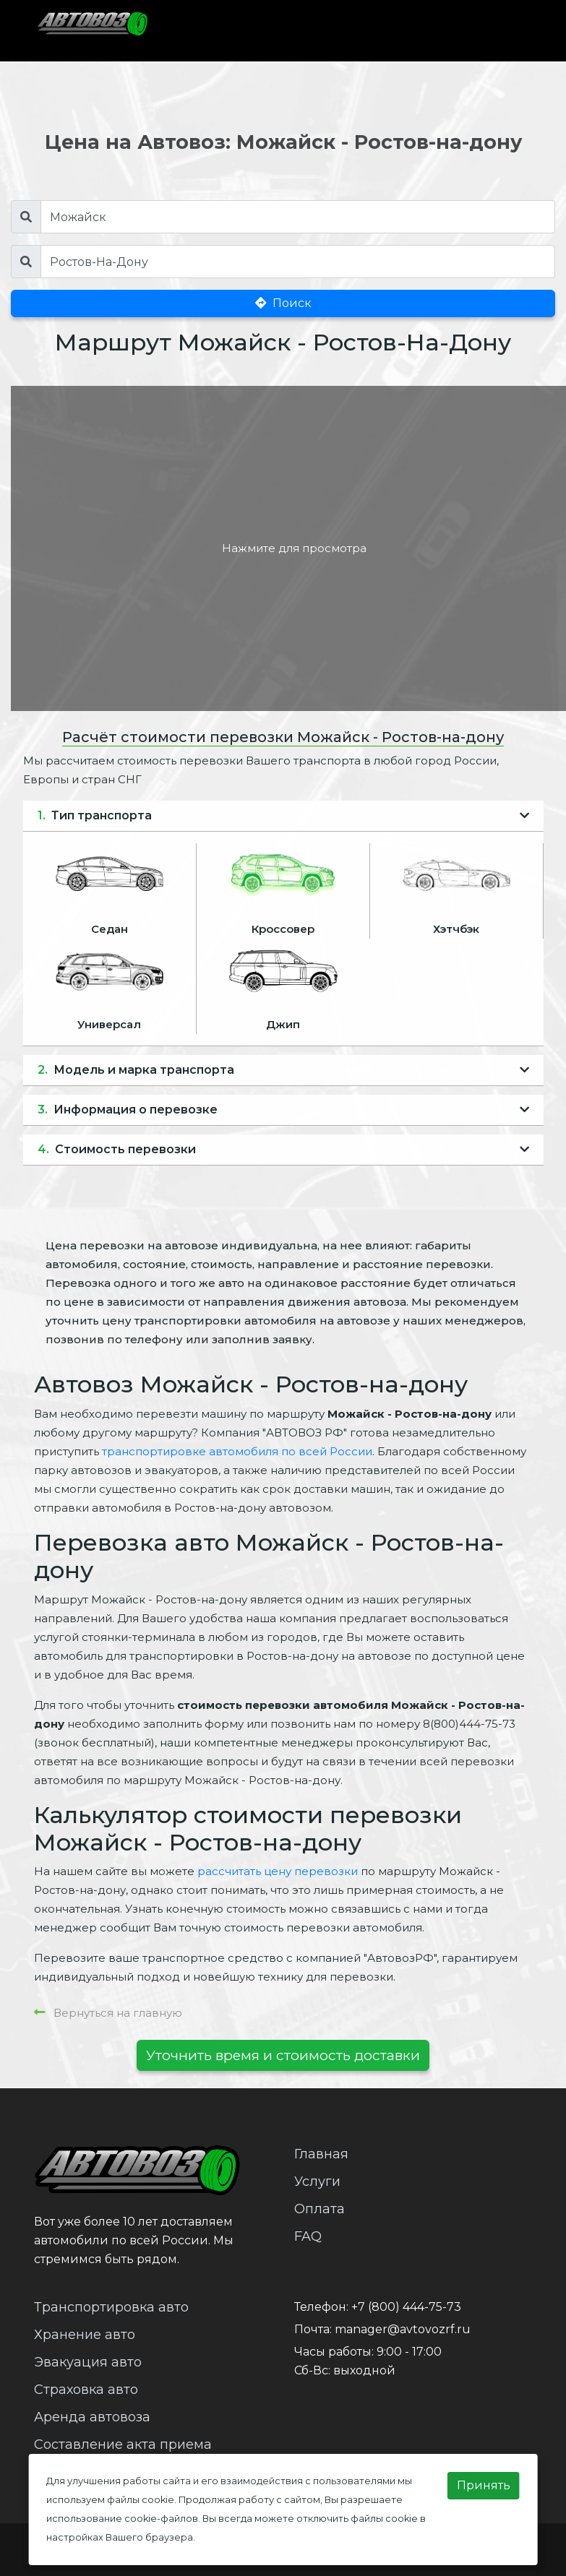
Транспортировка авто (111, 2307)
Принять (483, 2485)
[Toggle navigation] (503, 30)
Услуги (317, 2181)
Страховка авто (86, 2390)
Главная (321, 2154)
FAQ (308, 2236)
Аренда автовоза (92, 2417)
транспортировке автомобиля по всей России (237, 1451)
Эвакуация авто (88, 2362)
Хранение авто (84, 2335)
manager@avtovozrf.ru (403, 2329)
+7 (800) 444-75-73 (406, 2307)
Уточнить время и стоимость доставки (283, 2055)
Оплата (319, 2209)
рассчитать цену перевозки (277, 1871)
